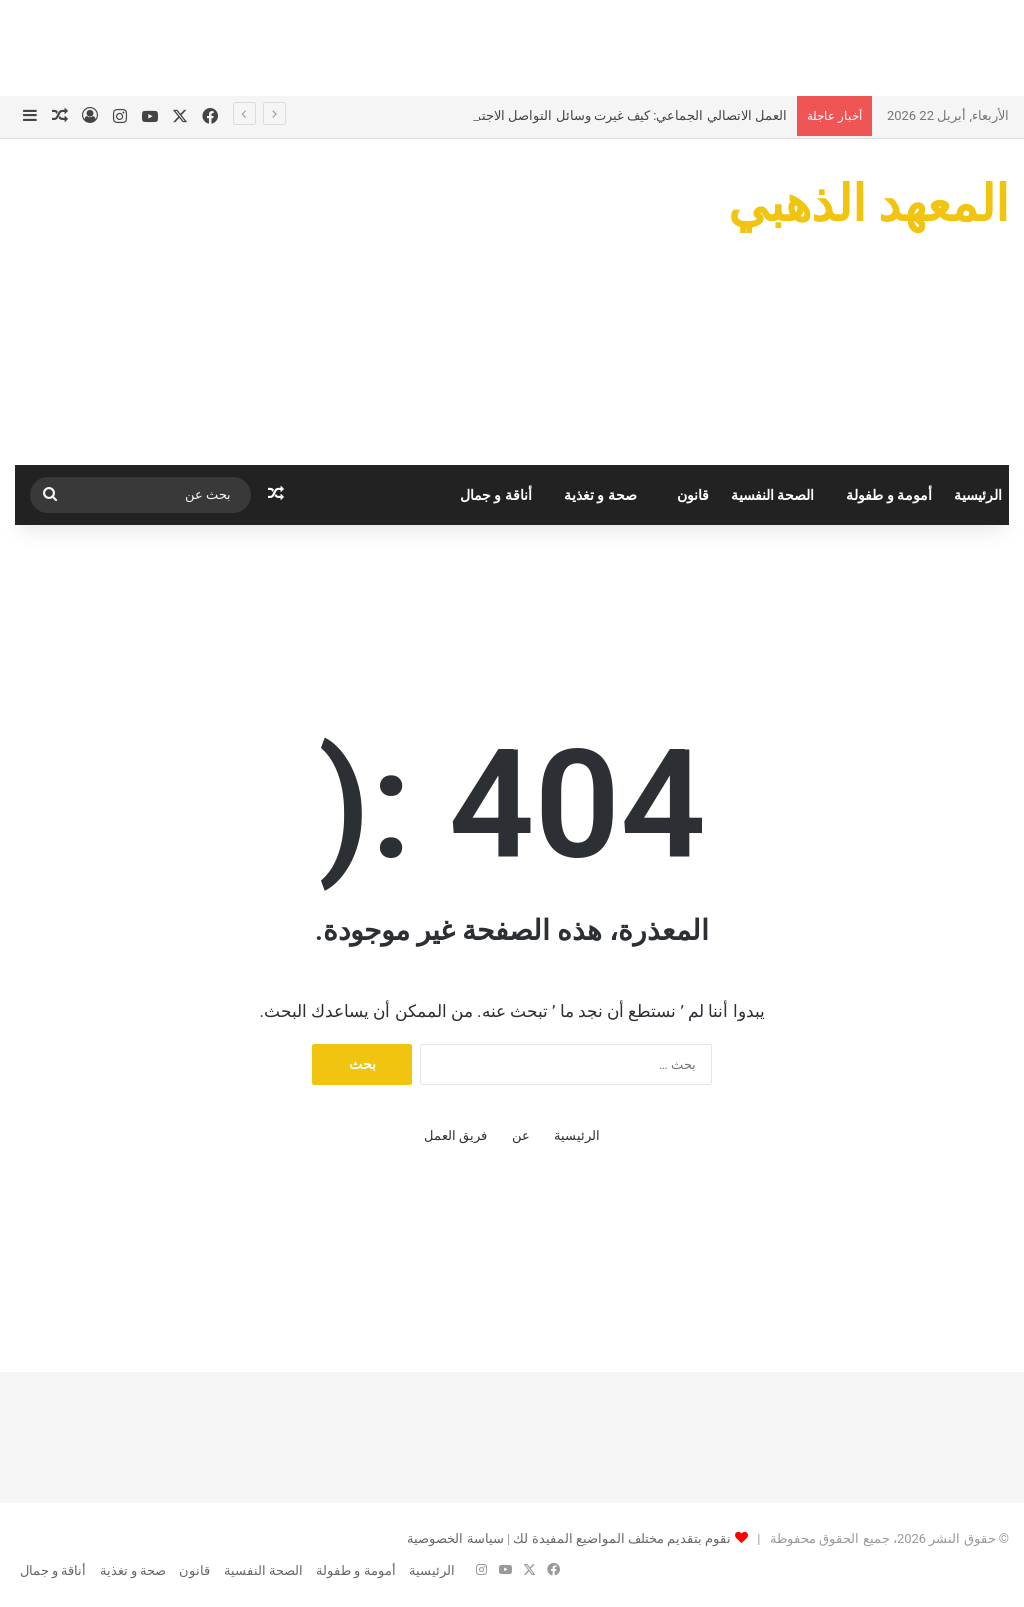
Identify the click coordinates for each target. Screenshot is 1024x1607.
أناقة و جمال (496, 495)
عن (521, 1135)
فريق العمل (455, 1135)
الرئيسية (978, 495)
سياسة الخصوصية (455, 1538)
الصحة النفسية (772, 495)
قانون (693, 495)
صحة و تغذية (600, 495)
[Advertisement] (512, 45)
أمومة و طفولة (889, 495)
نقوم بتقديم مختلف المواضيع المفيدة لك (620, 1538)
